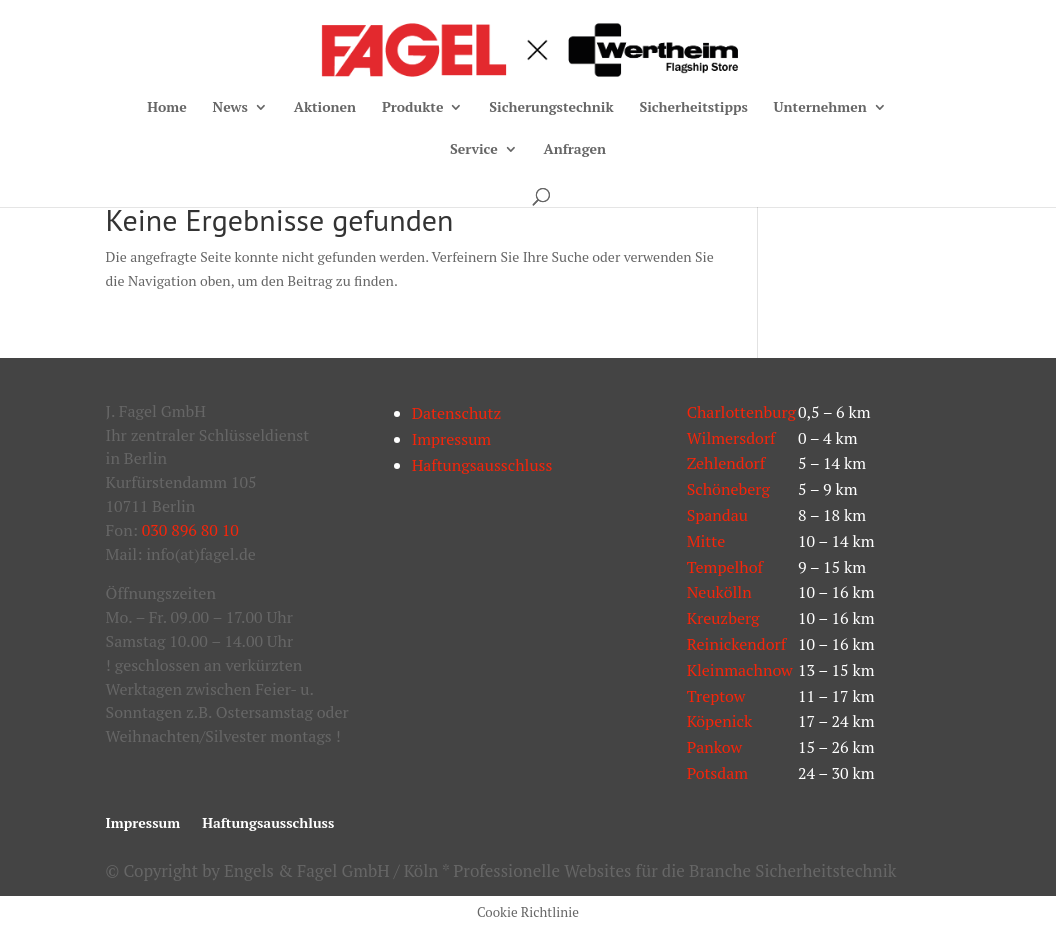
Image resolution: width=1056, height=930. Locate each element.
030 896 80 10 (190, 530)
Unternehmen (820, 108)
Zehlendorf (726, 463)
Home (167, 108)
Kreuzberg (723, 618)
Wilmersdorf (731, 438)
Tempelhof (725, 567)
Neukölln (719, 592)
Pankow (714, 747)
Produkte (413, 108)
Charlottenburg (741, 412)
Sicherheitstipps (693, 108)
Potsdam (717, 773)
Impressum (452, 439)
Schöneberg (728, 489)
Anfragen (574, 150)
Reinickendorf (737, 644)
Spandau (717, 515)
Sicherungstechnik (551, 108)
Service (474, 150)
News (230, 108)
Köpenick (720, 721)
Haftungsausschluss (482, 465)
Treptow (716, 696)
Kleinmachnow (740, 670)
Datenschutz (457, 413)
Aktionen (325, 108)
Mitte (706, 541)
